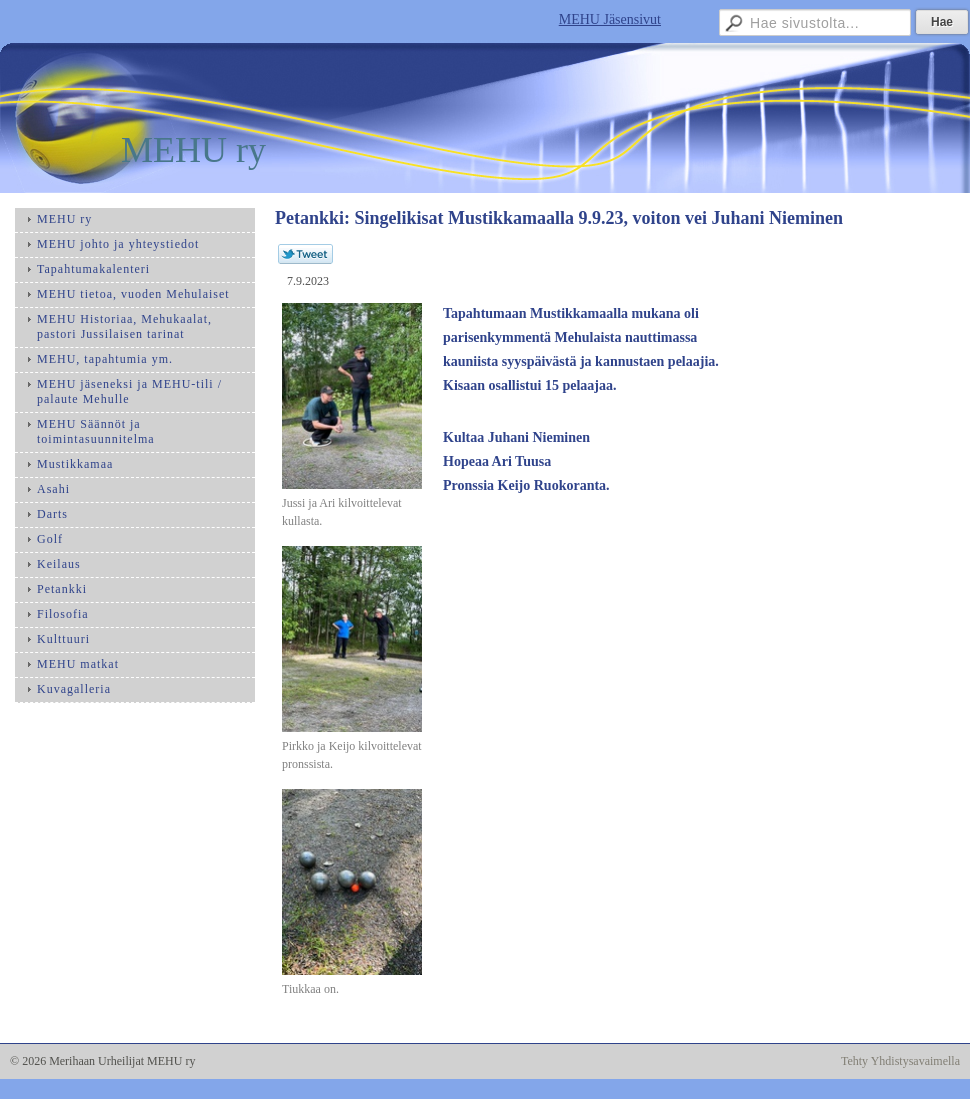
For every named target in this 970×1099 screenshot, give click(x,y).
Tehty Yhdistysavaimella (900, 1061)
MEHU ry (193, 150)
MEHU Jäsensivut (610, 19)
